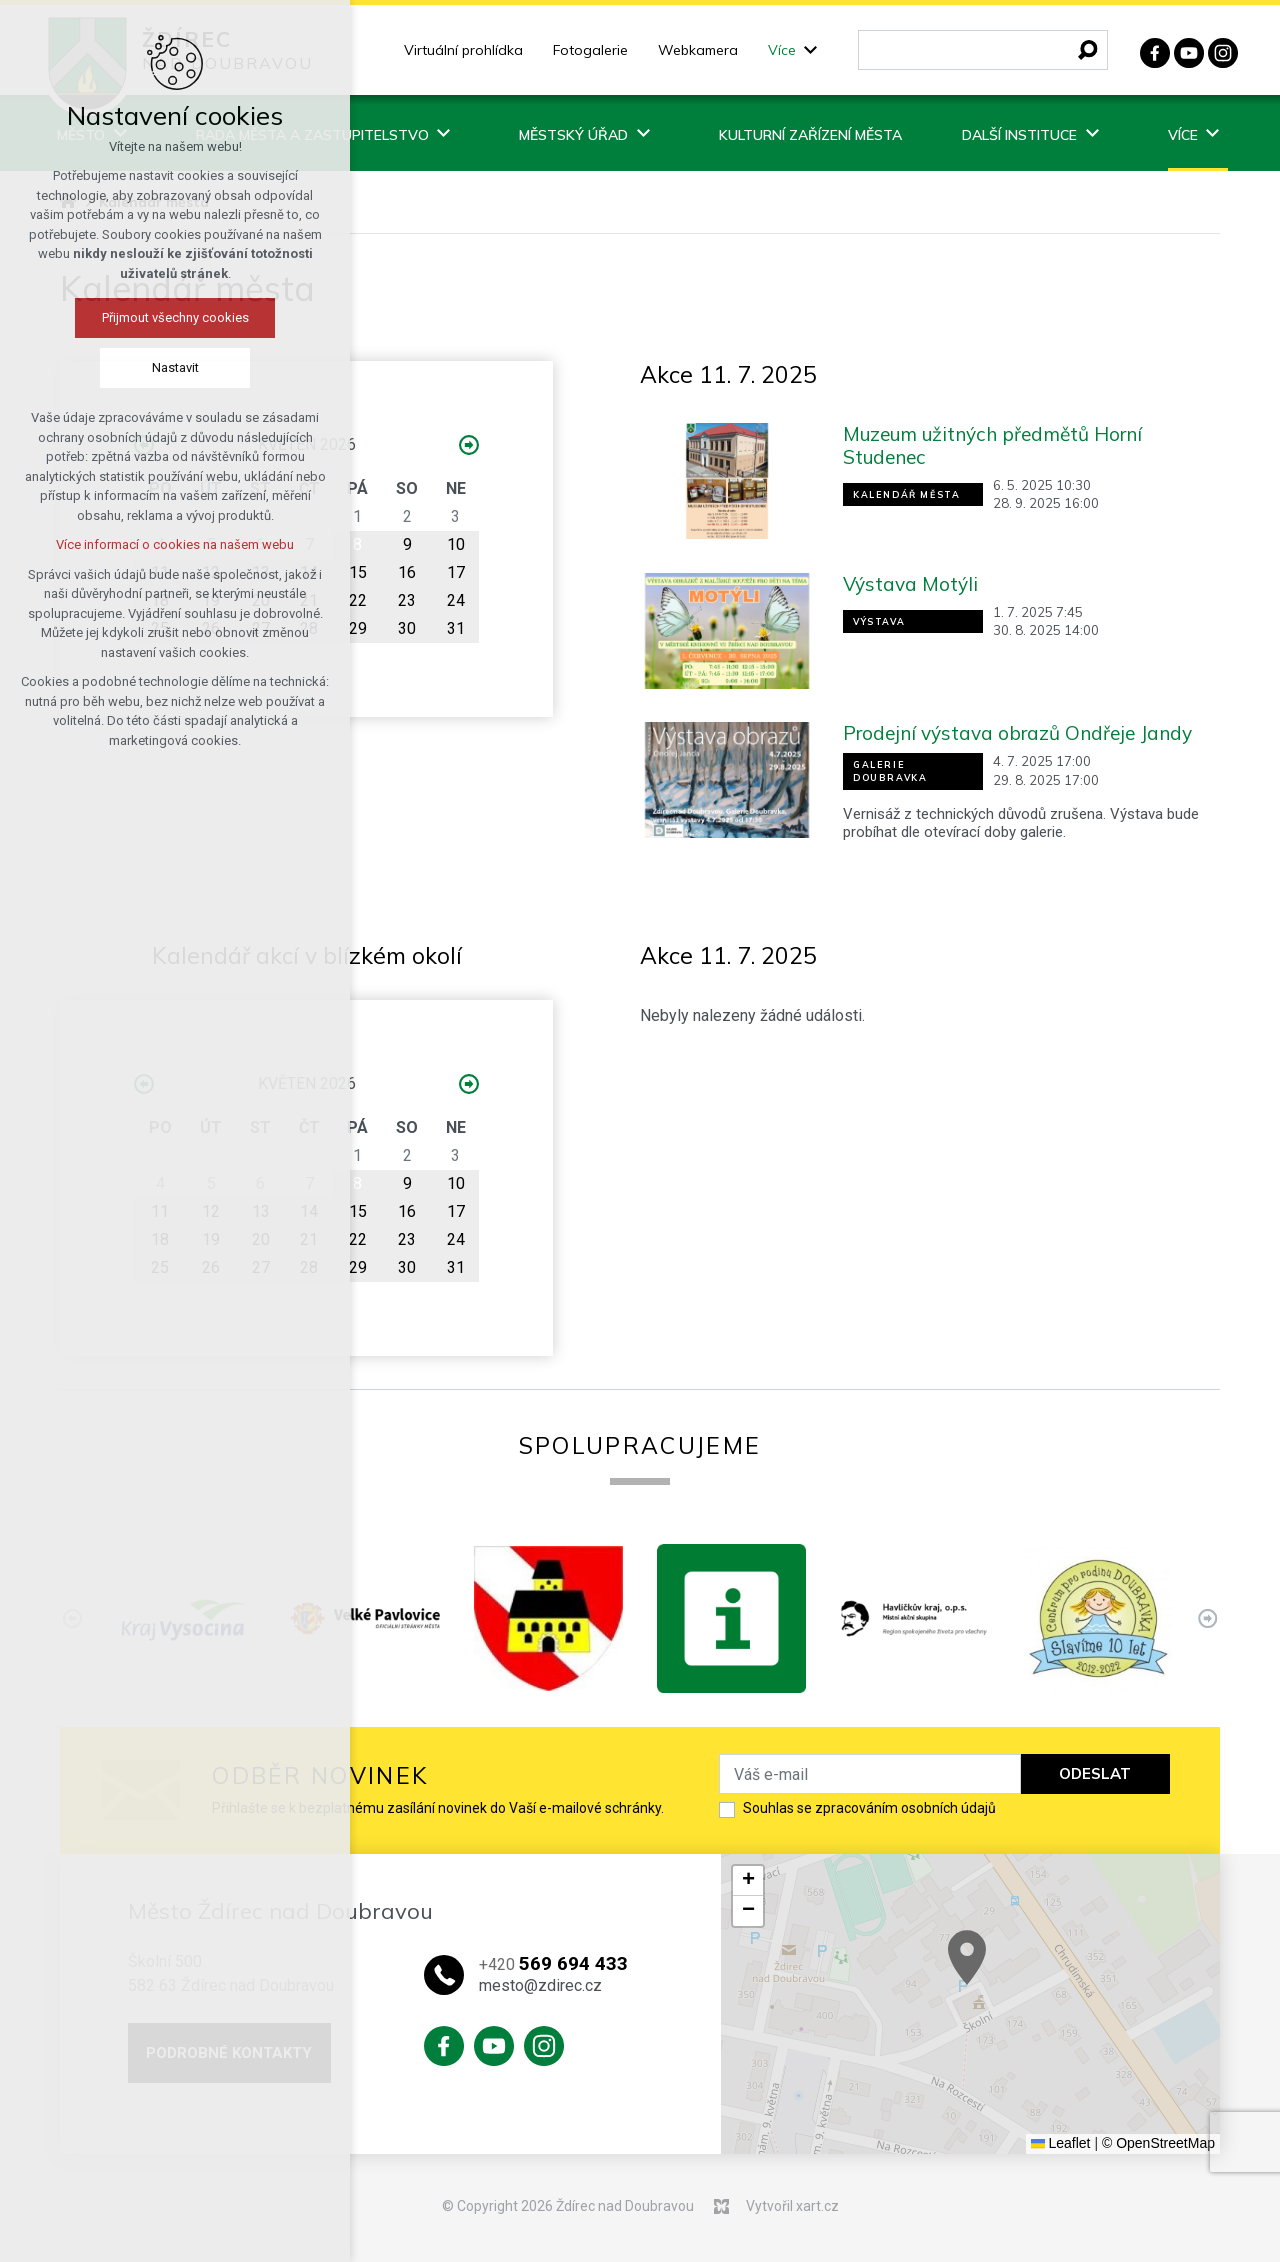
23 (407, 600)
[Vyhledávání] (1088, 50)
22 (358, 600)
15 (358, 572)
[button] (1069, 1987)
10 (456, 544)
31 (456, 628)
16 (407, 572)
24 (456, 600)
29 (358, 628)
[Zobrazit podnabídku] (811, 50)
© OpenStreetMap (1158, 2143)
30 (407, 628)
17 (456, 572)
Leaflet (1061, 2143)
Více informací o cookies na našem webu (141, 544)
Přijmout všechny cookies (141, 317)
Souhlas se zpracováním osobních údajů (869, 1808)
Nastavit (141, 367)
